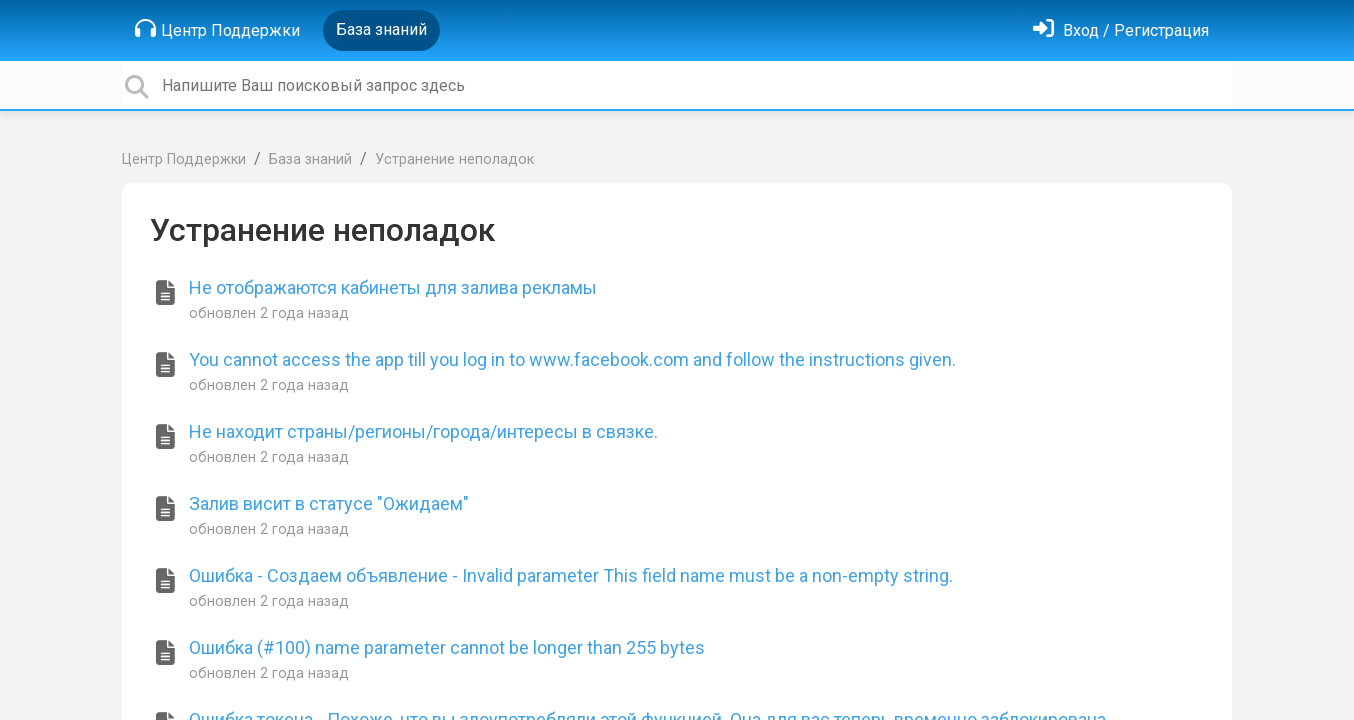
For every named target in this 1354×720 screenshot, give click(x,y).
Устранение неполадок (454, 159)
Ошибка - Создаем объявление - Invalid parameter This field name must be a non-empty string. (571, 575)
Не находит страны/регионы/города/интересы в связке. (423, 431)
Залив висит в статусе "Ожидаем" (329, 503)
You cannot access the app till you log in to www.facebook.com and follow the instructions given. (572, 359)
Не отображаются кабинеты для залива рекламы (393, 287)
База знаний (381, 29)
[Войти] (1121, 30)
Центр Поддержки (217, 29)
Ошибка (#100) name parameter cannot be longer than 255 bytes (447, 647)
